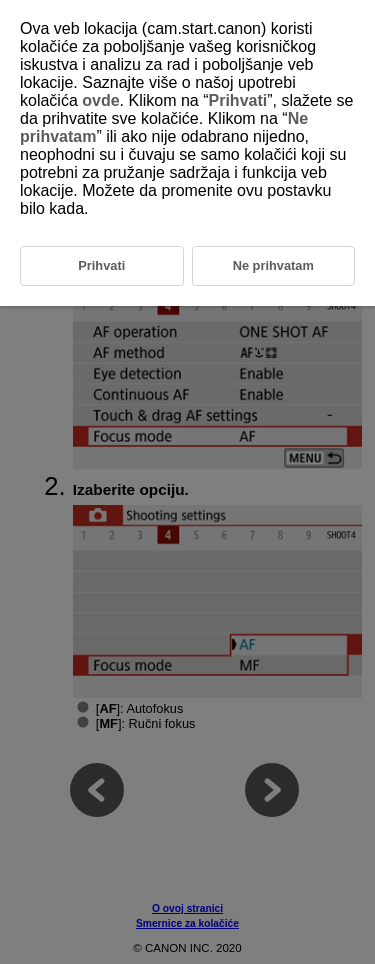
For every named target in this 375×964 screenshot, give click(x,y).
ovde (100, 100)
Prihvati (238, 100)
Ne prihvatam (273, 265)
